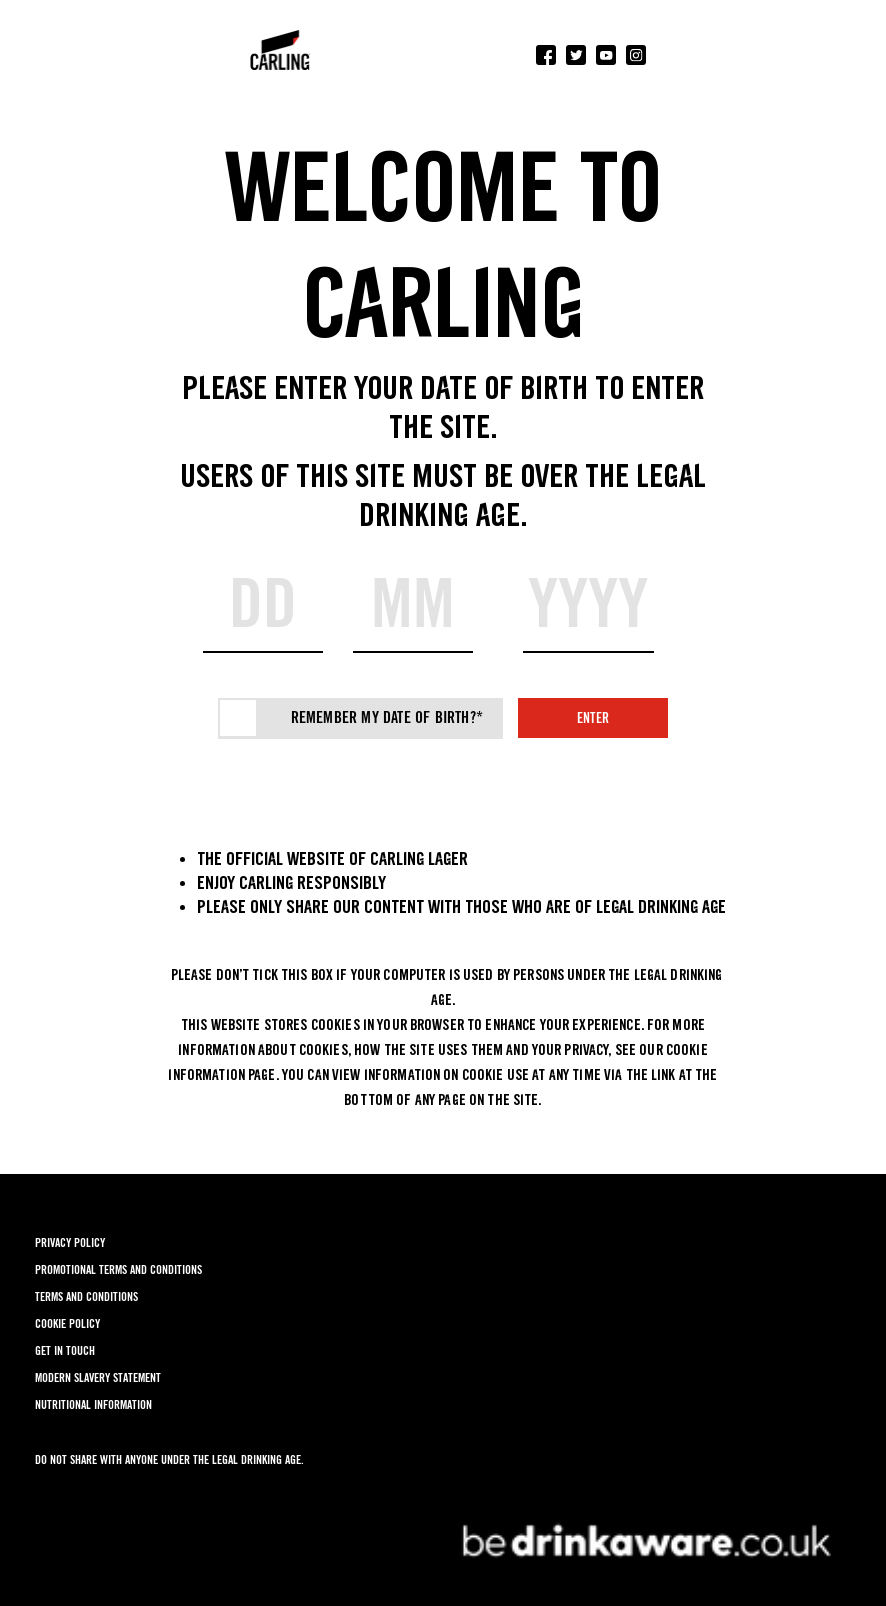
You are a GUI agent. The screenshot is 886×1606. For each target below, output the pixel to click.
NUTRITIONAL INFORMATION (93, 1404)
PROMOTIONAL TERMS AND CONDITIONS (118, 1269)
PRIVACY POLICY (70, 1242)
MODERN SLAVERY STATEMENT (98, 1377)
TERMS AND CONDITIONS (86, 1296)
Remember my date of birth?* (387, 717)
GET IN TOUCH (65, 1350)
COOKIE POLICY (67, 1323)
